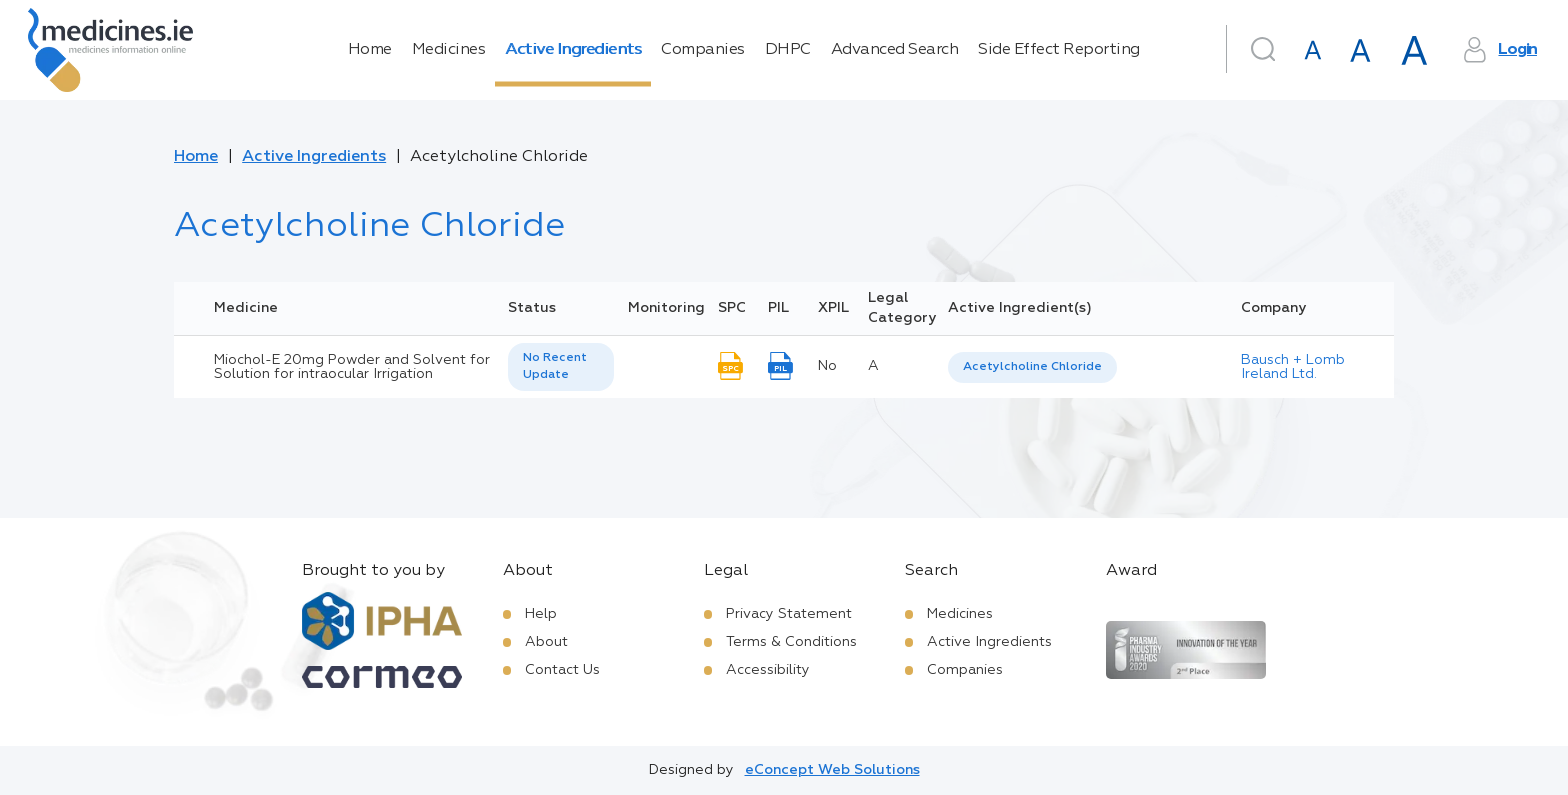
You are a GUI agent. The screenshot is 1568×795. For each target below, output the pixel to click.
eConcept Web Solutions (832, 770)
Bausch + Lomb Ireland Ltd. (1293, 367)
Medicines (449, 50)
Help (541, 614)
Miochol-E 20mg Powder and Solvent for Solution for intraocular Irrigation (352, 367)
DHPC (788, 50)
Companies (703, 50)
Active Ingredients (573, 50)
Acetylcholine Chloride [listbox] (1032, 367)
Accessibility (768, 670)
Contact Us (562, 670)
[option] (1032, 367)
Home (370, 50)
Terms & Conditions (791, 642)
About (546, 642)
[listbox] (561, 367)
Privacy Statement (789, 614)
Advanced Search (895, 50)
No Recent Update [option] (555, 366)
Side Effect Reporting (1059, 50)
